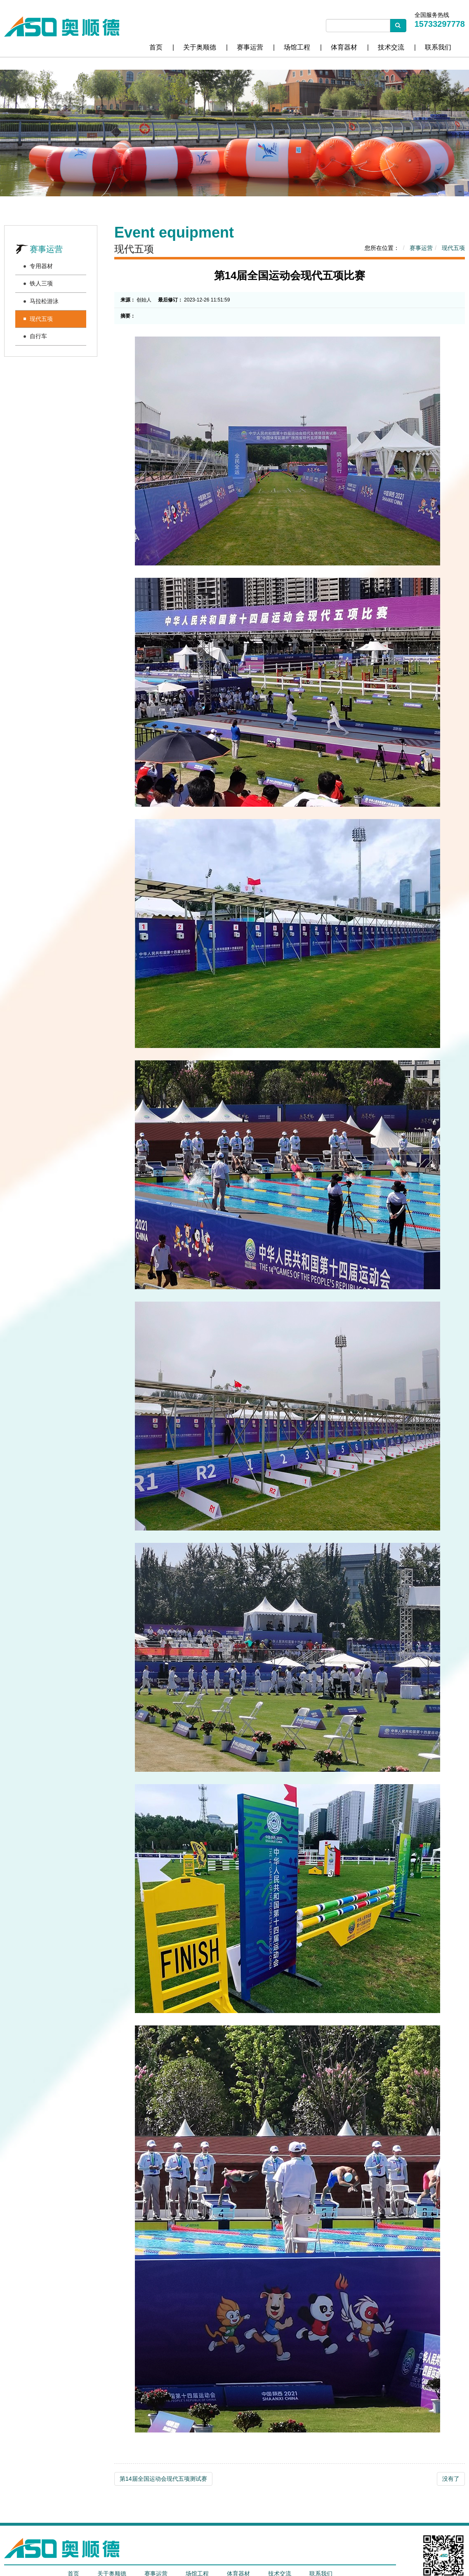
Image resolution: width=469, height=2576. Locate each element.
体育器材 (344, 47)
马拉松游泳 (44, 301)
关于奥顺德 (199, 47)
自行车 (38, 336)
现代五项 (41, 319)
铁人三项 (41, 283)
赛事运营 (250, 47)
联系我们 (438, 47)
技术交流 (391, 47)
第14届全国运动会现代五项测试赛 (163, 2478)
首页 (156, 47)
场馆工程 (297, 47)
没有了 (451, 2478)
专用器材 (41, 266)
